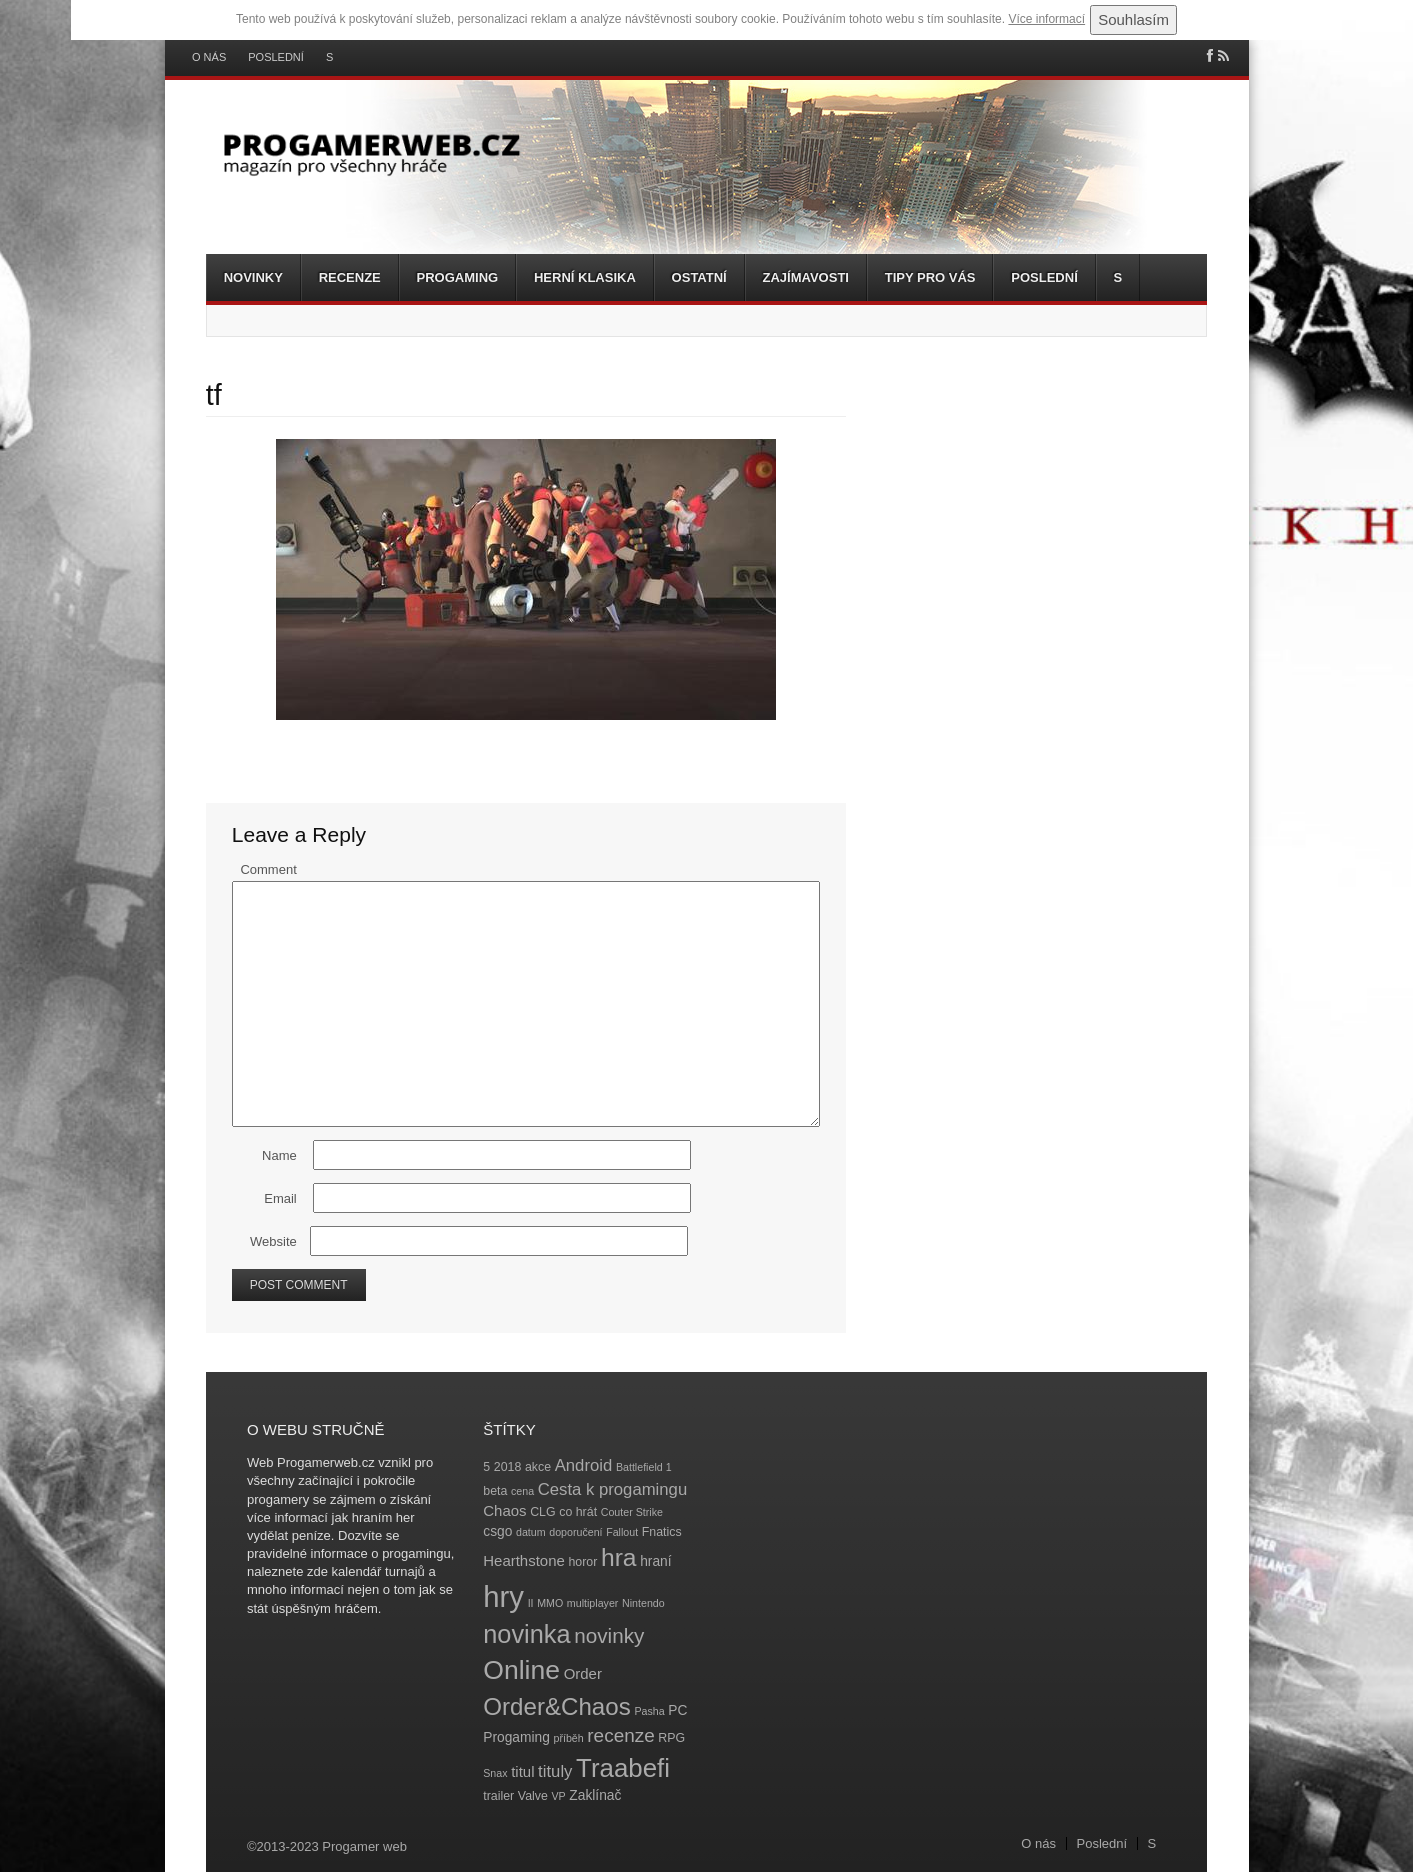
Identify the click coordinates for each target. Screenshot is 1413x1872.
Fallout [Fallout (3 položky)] (622, 1532)
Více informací (1046, 19)
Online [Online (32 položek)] (521, 1670)
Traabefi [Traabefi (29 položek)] (623, 1768)
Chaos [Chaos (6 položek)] (504, 1510)
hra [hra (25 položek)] (619, 1557)
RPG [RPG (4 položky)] (671, 1738)
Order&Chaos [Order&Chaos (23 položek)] (557, 1706)
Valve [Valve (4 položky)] (533, 1796)
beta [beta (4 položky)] (495, 1491)
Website (273, 1241)
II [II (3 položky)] (531, 1603)
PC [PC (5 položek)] (677, 1710)
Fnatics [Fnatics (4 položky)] (662, 1532)
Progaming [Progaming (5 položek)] (516, 1737)
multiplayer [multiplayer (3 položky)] (593, 1603)
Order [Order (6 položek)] (583, 1673)
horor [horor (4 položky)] (582, 1562)
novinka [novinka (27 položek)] (526, 1634)
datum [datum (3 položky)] (531, 1532)
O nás (209, 57)
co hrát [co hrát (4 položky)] (578, 1512)
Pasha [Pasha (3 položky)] (649, 1711)
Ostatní (699, 277)
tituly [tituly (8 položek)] (555, 1771)
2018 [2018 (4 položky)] (508, 1467)
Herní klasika (585, 277)
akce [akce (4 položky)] (538, 1467)
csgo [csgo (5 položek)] (497, 1531)
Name (279, 1155)
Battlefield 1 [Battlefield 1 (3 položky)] (644, 1467)
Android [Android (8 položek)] (584, 1465)
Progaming (458, 277)
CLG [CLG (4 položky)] (542, 1512)
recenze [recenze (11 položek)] (620, 1735)
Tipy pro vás (930, 277)
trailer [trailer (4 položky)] (498, 1796)
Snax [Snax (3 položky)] (495, 1773)
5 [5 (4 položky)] (486, 1467)
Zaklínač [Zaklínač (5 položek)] (595, 1795)
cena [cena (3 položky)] (522, 1491)
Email (280, 1198)
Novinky (253, 277)
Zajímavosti (806, 277)
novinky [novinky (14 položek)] (609, 1635)
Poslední (276, 57)
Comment (268, 869)
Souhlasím (1133, 19)
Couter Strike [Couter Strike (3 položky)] (632, 1512)
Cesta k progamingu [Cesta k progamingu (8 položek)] (612, 1489)
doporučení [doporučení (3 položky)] (575, 1532)
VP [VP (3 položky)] (559, 1796)
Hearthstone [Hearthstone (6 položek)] (524, 1560)
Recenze (350, 277)
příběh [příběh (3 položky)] (568, 1738)
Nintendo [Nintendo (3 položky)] (643, 1603)
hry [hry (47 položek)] (503, 1596)
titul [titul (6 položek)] (522, 1771)
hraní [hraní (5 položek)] (655, 1561)
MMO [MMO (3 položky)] (550, 1603)
